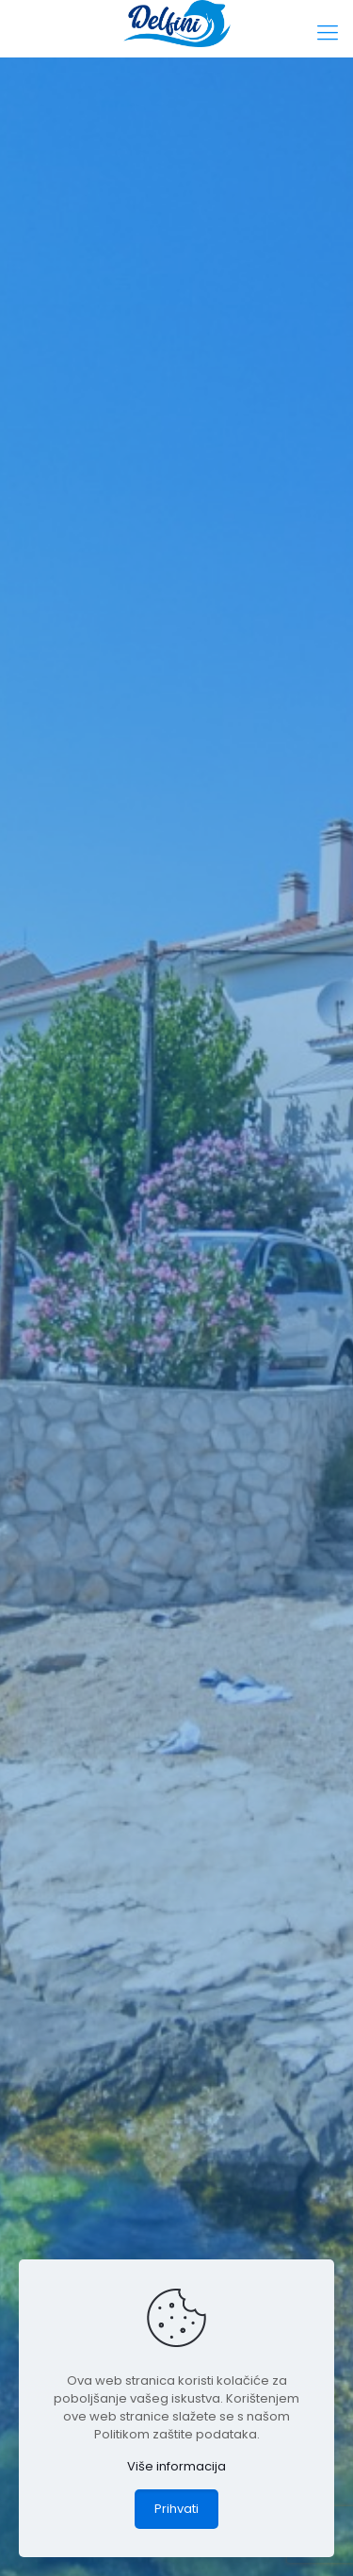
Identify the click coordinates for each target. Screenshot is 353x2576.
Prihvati (176, 2509)
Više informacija (176, 2466)
